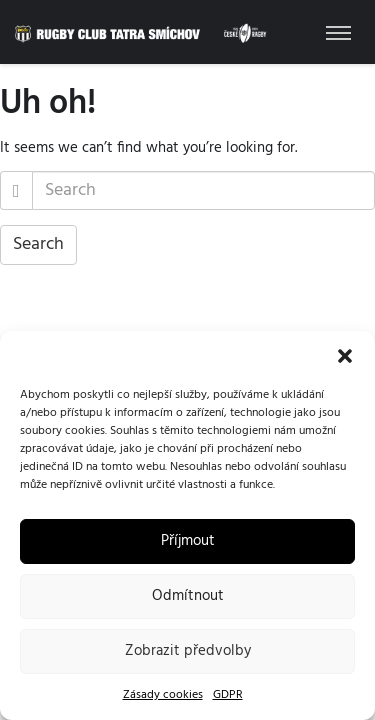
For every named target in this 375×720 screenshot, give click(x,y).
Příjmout (188, 541)
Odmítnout (188, 596)
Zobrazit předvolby (188, 651)
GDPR (228, 695)
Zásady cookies (163, 695)
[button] (345, 356)
